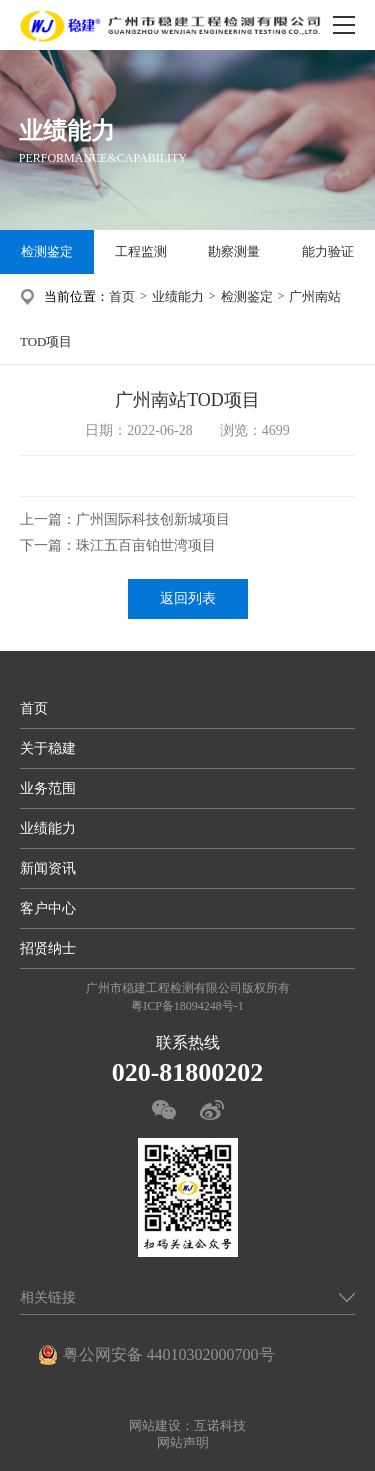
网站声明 (183, 1442)
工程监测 (141, 251)
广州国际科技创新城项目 (153, 519)
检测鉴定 (47, 251)
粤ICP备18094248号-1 (187, 1006)
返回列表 (188, 598)
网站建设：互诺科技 (187, 1425)
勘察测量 (234, 251)
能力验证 (328, 251)
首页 (122, 296)
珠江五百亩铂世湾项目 (146, 545)
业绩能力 (178, 296)
